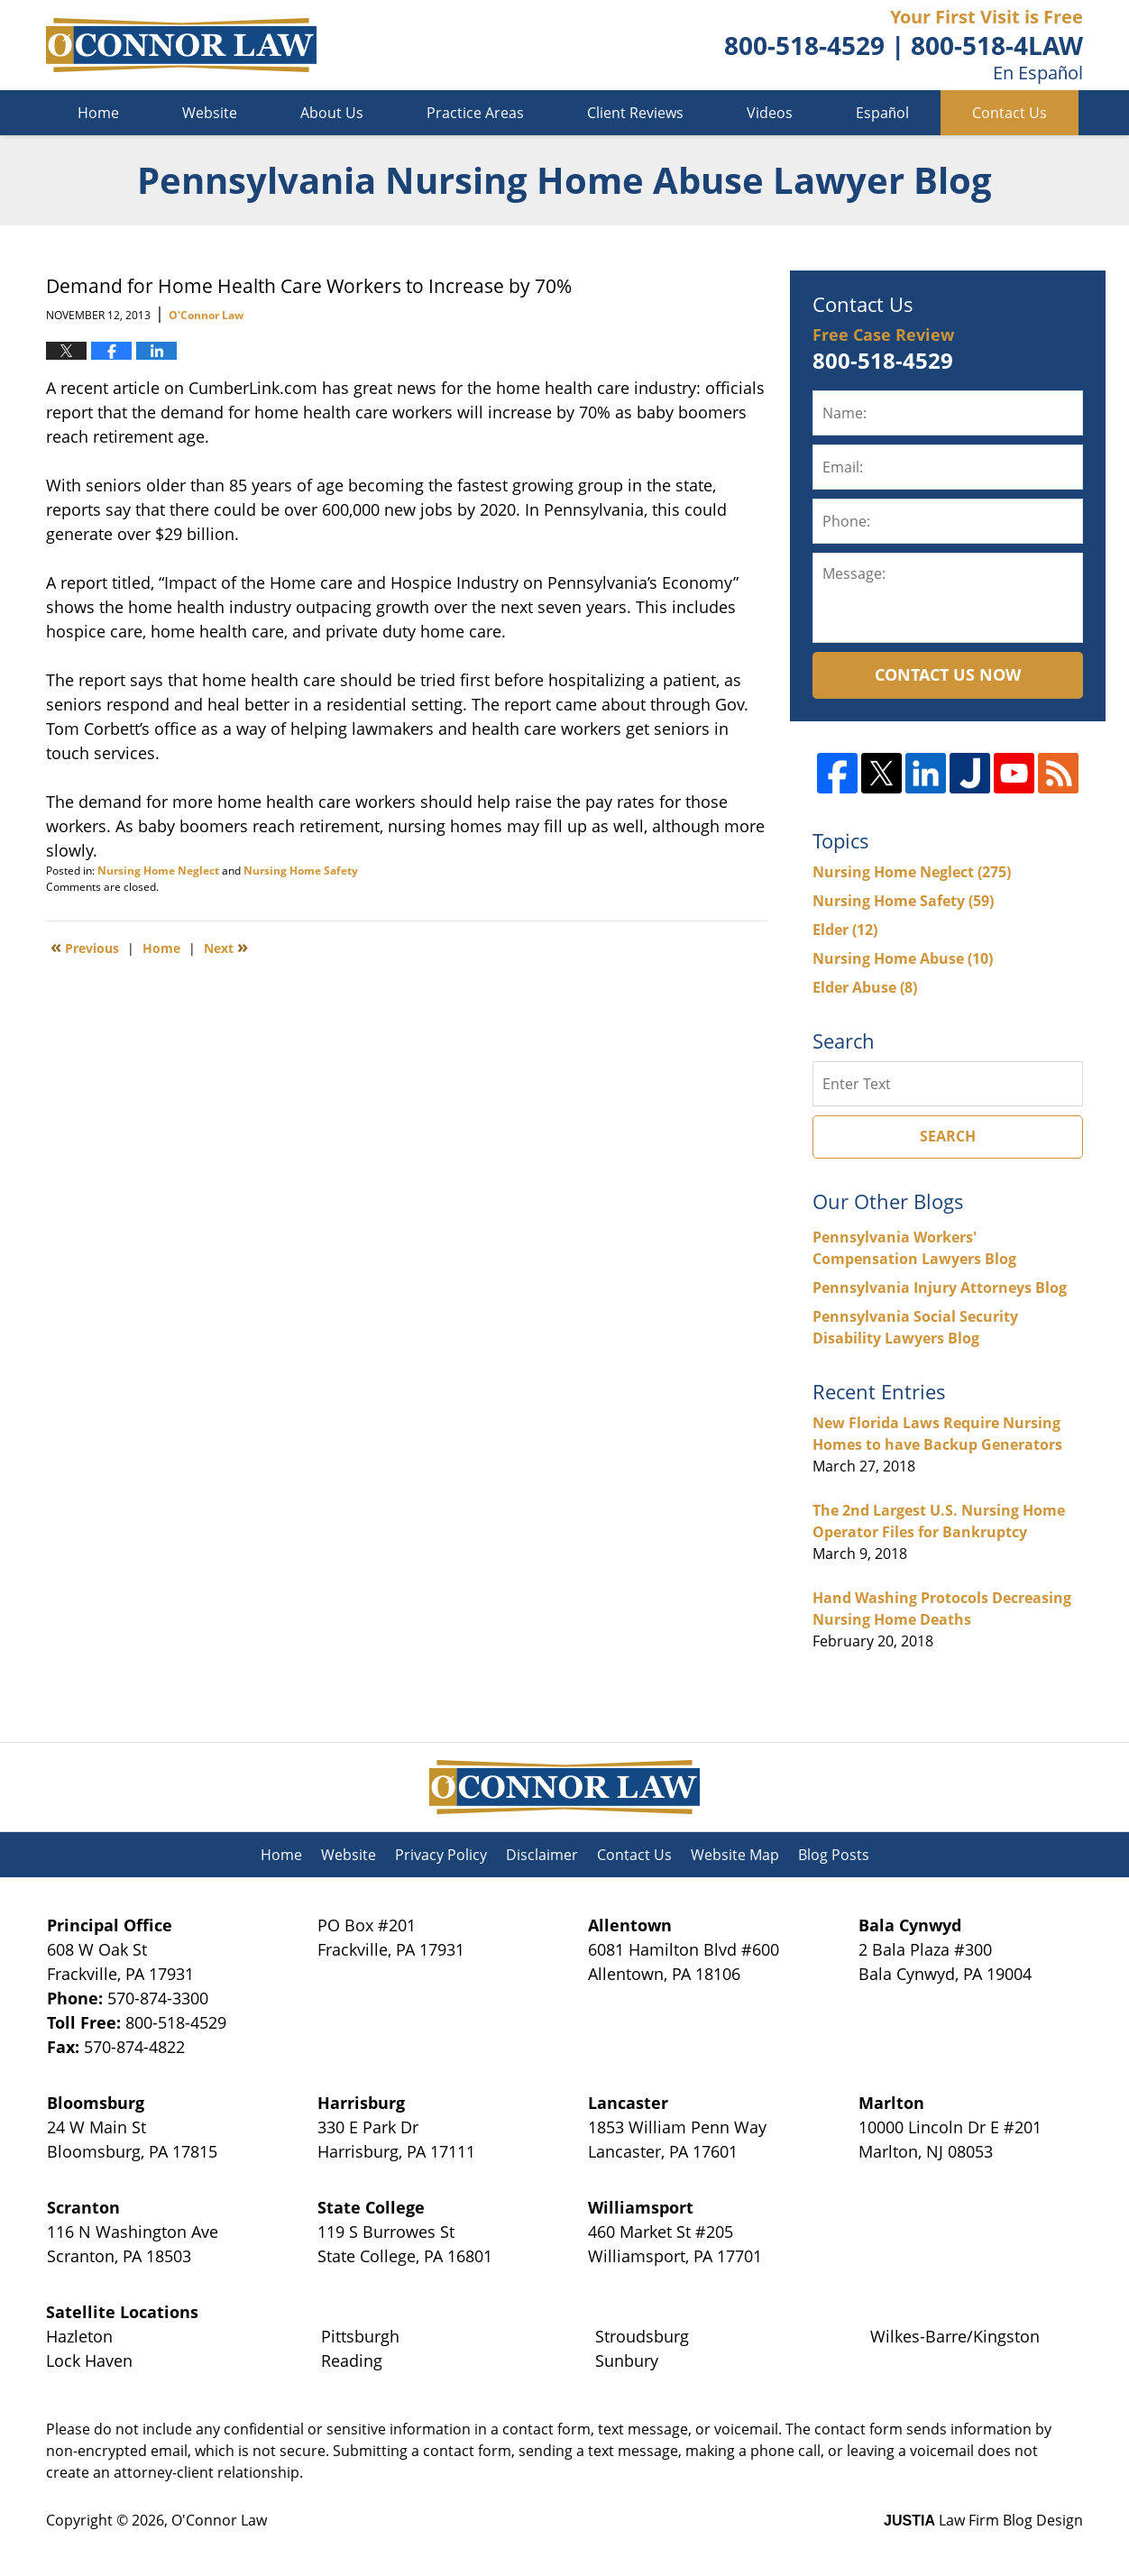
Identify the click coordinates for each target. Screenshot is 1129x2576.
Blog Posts (833, 1855)
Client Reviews (635, 113)
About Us (331, 113)
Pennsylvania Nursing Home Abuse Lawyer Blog (181, 45)
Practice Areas (475, 113)
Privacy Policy (441, 1855)
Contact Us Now (948, 674)
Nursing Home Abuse (902, 958)
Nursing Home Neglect (158, 870)
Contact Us (1009, 113)
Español (882, 113)
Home (98, 113)
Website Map (735, 1855)
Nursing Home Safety (300, 870)
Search (948, 1136)
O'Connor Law (219, 2520)
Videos (770, 113)
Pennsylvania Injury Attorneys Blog (939, 1287)
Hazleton (79, 2336)
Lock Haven (89, 2360)
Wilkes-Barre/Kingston (955, 2336)
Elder (844, 930)
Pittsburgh (360, 2336)
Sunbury (626, 2360)
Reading (351, 2360)
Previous (84, 946)
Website (209, 113)
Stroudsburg (642, 2336)
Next (226, 946)
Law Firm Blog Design (983, 2520)
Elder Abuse (864, 987)
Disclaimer (542, 1855)
